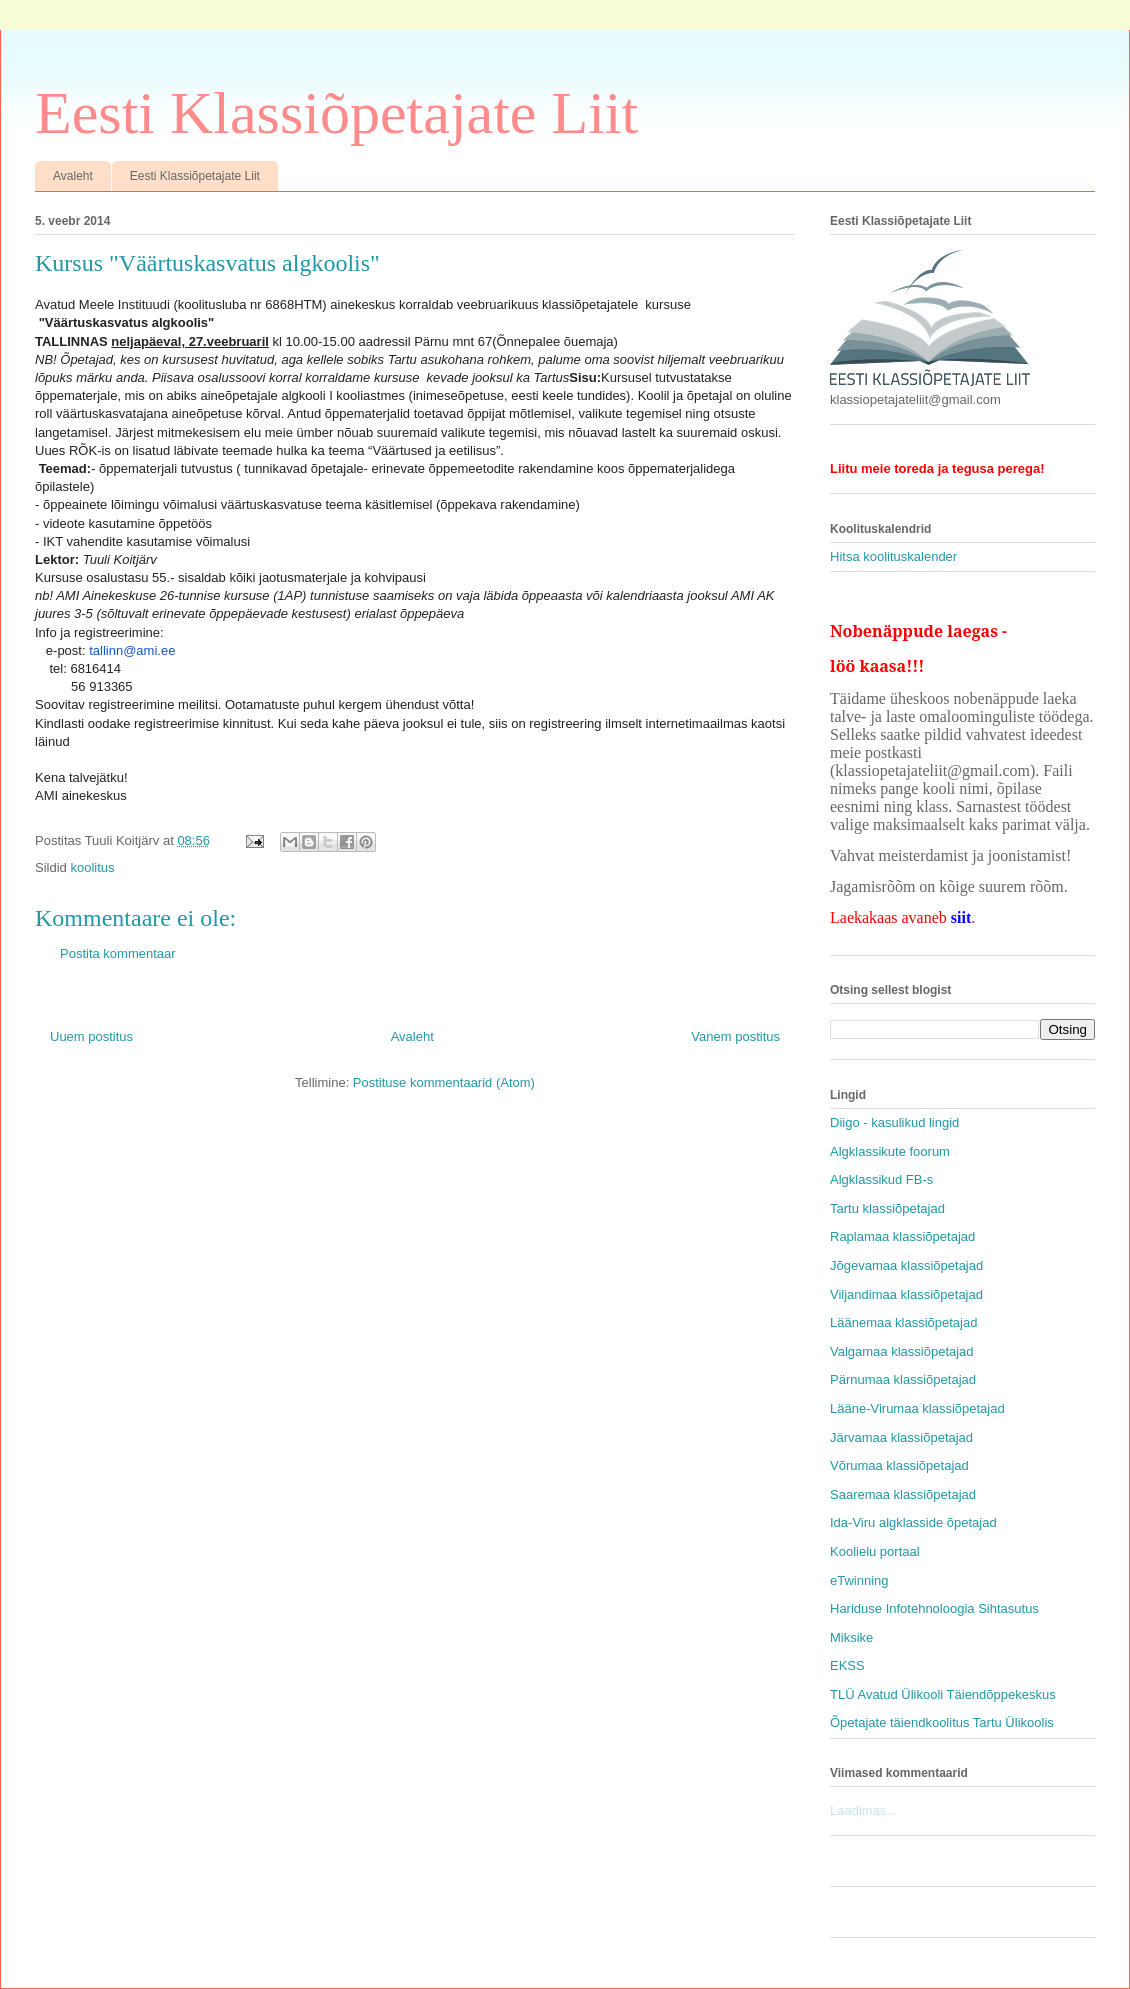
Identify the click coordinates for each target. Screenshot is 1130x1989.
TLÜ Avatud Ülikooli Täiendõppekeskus (943, 1694)
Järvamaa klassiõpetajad (901, 1437)
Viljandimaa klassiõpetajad (906, 1294)
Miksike (851, 1637)
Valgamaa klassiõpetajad (902, 1351)
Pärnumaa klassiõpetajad (903, 1379)
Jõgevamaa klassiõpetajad (906, 1265)
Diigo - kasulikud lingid (894, 1122)
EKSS (847, 1665)
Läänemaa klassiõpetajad (903, 1322)
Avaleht (73, 176)
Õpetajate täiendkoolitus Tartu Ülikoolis (942, 1722)
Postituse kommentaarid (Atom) (444, 1082)
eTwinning (859, 1580)
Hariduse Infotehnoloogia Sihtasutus (934, 1608)
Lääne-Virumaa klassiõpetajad (917, 1408)
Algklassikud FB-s (881, 1179)
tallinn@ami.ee (132, 650)
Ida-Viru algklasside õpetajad (913, 1522)
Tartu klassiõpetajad (887, 1208)
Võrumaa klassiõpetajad (899, 1465)
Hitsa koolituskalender (893, 556)
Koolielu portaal (875, 1551)
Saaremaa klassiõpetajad (903, 1494)
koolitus (92, 867)
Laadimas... (863, 1810)
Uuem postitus (91, 1036)
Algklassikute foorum (890, 1151)
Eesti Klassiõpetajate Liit (336, 113)
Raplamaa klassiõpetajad (902, 1236)
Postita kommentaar (118, 953)
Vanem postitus (735, 1036)
